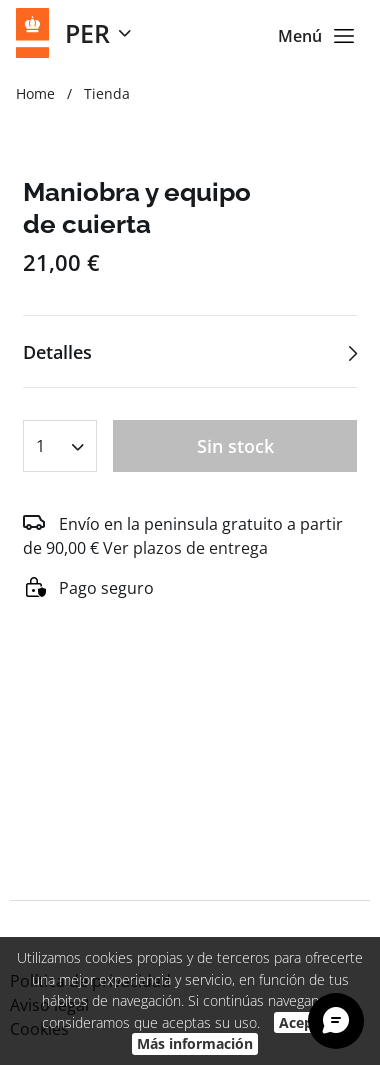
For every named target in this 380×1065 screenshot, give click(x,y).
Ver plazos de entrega (185, 548)
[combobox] (60, 439)
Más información (195, 1043)
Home (35, 93)
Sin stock (235, 446)
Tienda (107, 93)
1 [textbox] (40, 446)
